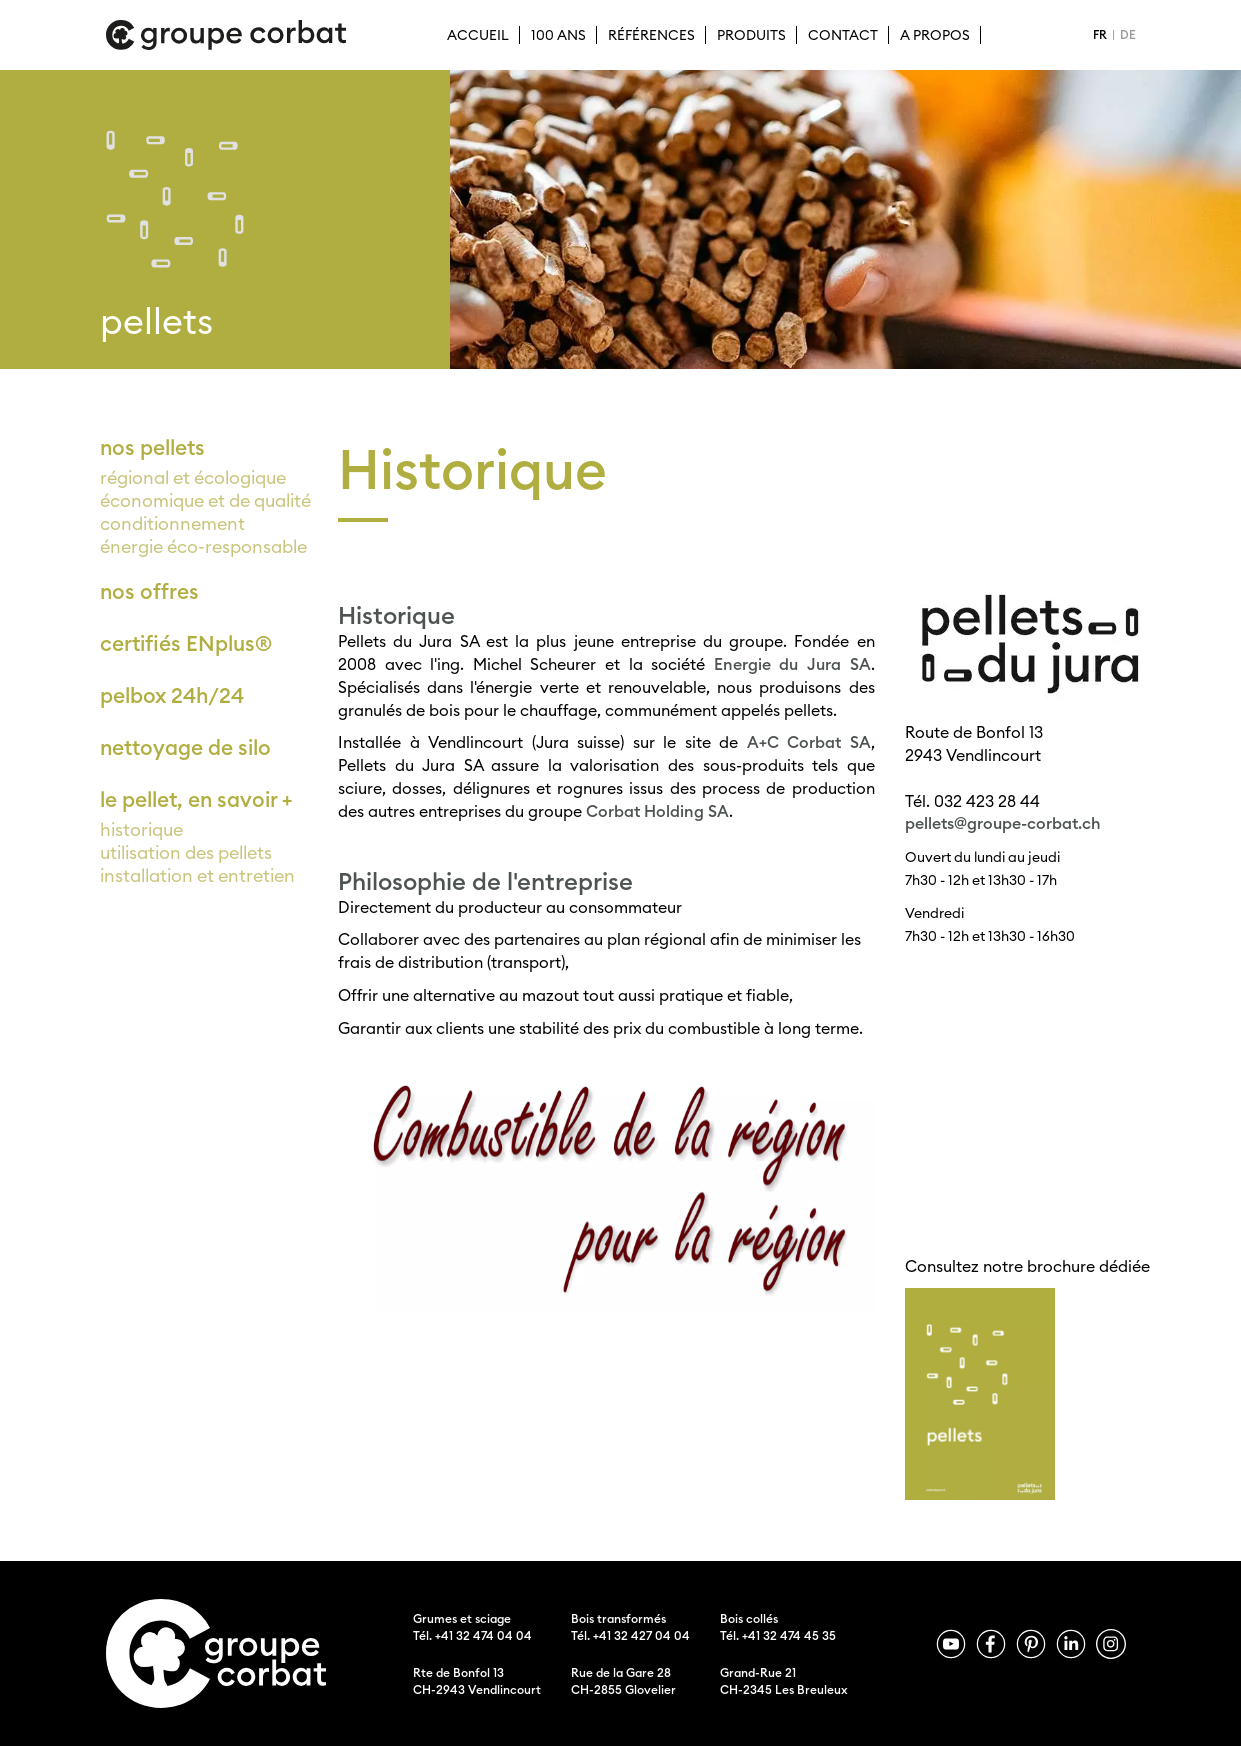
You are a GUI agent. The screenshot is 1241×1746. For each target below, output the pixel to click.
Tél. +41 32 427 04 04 (630, 1635)
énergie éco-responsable (203, 546)
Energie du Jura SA (792, 664)
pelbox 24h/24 (172, 695)
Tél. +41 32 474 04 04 (472, 1635)
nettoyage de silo (185, 747)
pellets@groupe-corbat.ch (1003, 823)
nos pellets (152, 447)
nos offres (149, 591)
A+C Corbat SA (809, 742)
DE (1128, 34)
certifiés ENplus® (186, 643)
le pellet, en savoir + (196, 799)
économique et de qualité (205, 500)
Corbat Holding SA (657, 811)
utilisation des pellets (186, 852)
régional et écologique (193, 477)
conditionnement (172, 523)
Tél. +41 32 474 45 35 (778, 1635)
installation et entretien (197, 875)
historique (141, 829)
